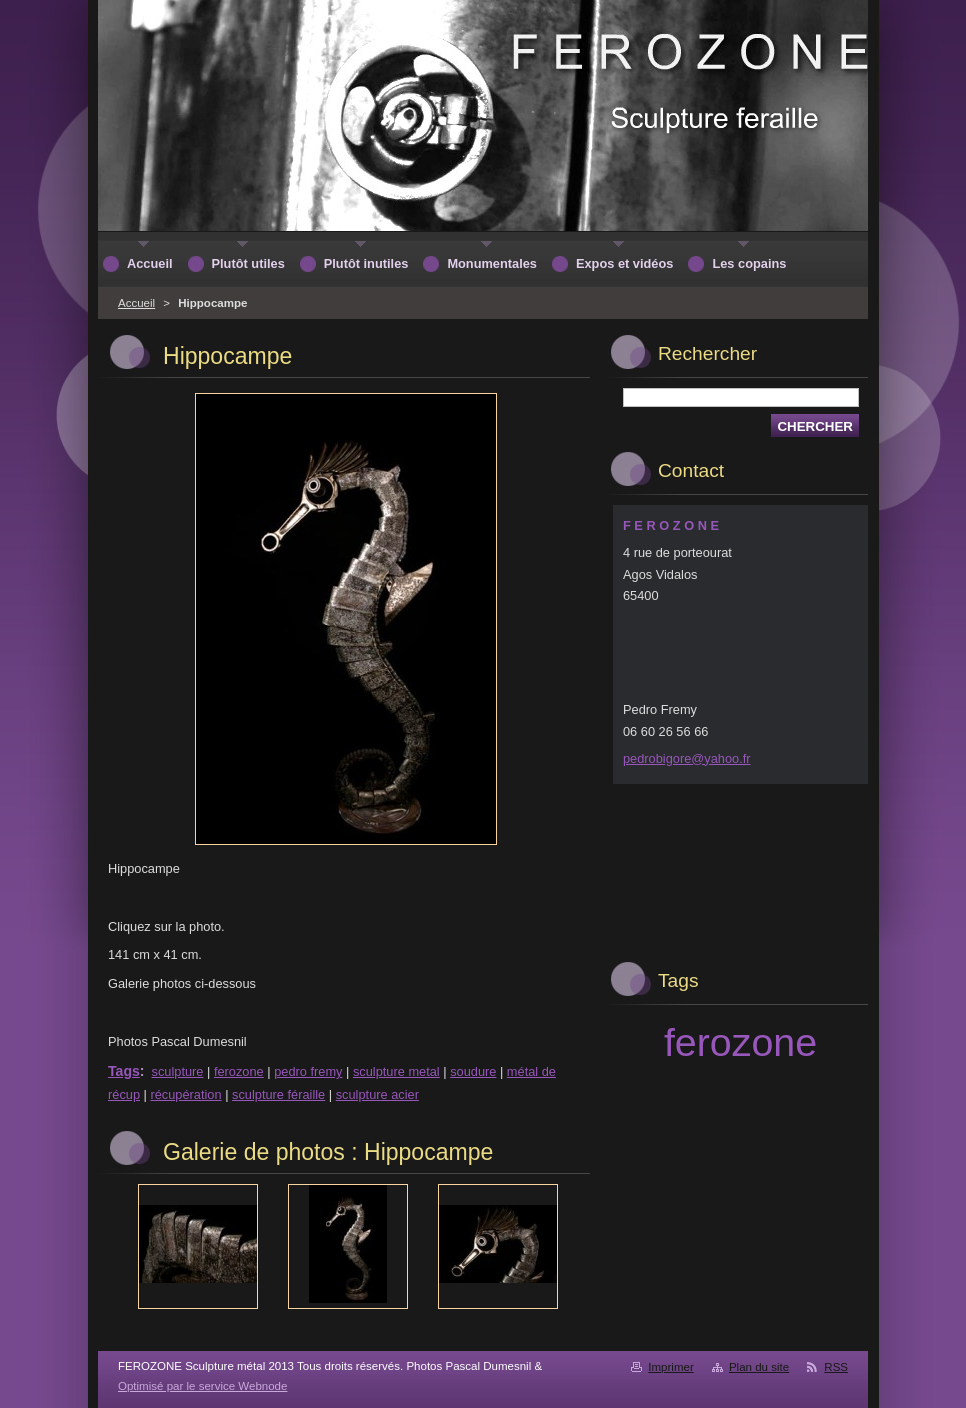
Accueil (136, 303)
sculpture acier (377, 1094)
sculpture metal (396, 1071)
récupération (185, 1094)
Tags (124, 1071)
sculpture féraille (278, 1094)
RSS (836, 1367)
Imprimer (670, 1367)
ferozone (239, 1071)
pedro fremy (308, 1071)
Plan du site (759, 1367)
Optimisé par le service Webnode (202, 1386)
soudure (473, 1071)
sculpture (178, 1071)
